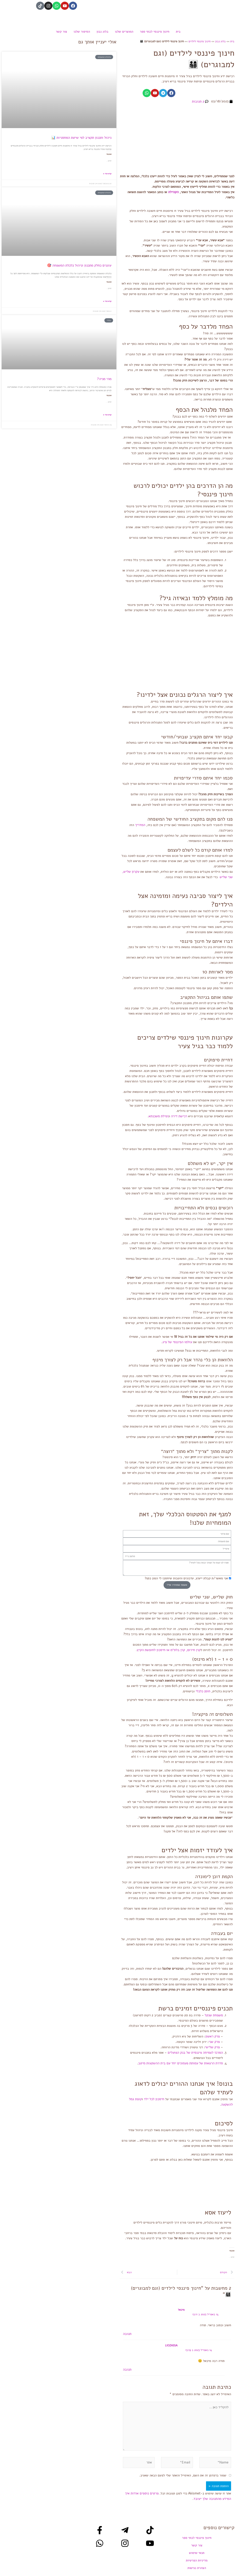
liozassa (171, 2342)
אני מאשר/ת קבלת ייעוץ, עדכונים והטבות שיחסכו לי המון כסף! (186, 1577)
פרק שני (214, 2039)
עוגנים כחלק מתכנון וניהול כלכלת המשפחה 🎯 (79, 265)
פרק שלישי (212, 2045)
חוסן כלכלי (203, 1689)
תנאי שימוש (196, 2547)
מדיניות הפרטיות (196, 2554)
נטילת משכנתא (160, 1115)
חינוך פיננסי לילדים (200, 41)
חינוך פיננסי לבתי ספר (154, 31)
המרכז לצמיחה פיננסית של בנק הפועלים (196, 2050)
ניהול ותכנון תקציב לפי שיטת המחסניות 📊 (81, 137)
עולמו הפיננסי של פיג (178, 1340)
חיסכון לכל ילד (154, 2096)
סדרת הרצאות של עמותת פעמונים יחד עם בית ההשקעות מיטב (182, 2060)
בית (178, 31)
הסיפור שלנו (82, 31)
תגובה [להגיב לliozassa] (127, 2366)
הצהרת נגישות (196, 2562)
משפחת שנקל (214, 2013)
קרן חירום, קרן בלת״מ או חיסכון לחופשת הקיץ (170, 1648)
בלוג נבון (102, 31)
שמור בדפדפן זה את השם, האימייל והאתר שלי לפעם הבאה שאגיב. (182, 2470)
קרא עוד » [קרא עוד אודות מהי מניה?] (107, 414)
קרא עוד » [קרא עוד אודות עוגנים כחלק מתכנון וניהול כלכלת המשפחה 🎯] (107, 300)
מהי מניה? (104, 378)
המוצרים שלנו (124, 31)
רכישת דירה (179, 1115)
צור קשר (61, 31)
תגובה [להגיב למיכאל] (127, 2330)
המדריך (140, 824)
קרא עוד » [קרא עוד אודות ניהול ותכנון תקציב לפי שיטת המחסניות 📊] (107, 173)
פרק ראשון (213, 2034)
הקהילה (174, 191)
